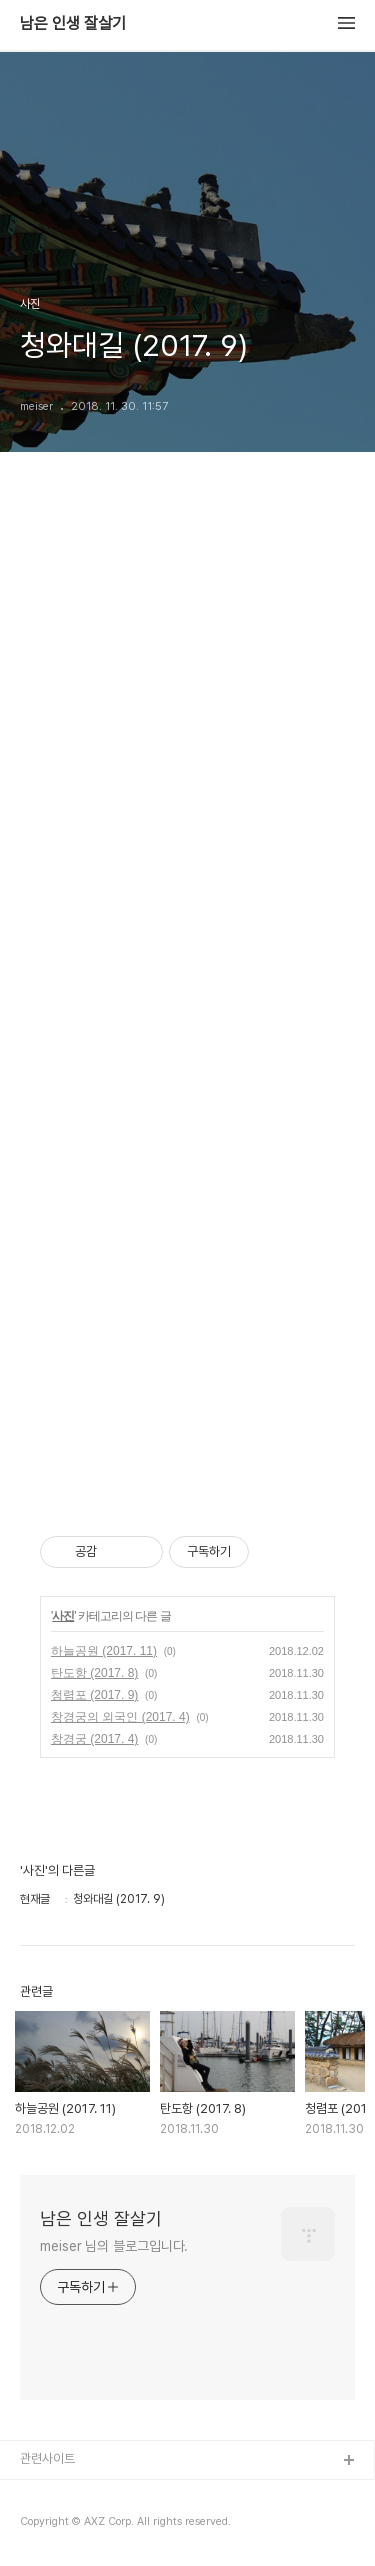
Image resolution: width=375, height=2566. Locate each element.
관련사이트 (47, 2458)
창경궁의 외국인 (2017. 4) (120, 1717)
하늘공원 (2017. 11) (104, 1651)
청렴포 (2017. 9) (94, 1695)
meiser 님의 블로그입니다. (114, 2246)
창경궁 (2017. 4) (94, 1739)
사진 (63, 1616)
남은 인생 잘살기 (73, 24)
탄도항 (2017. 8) (94, 1673)
